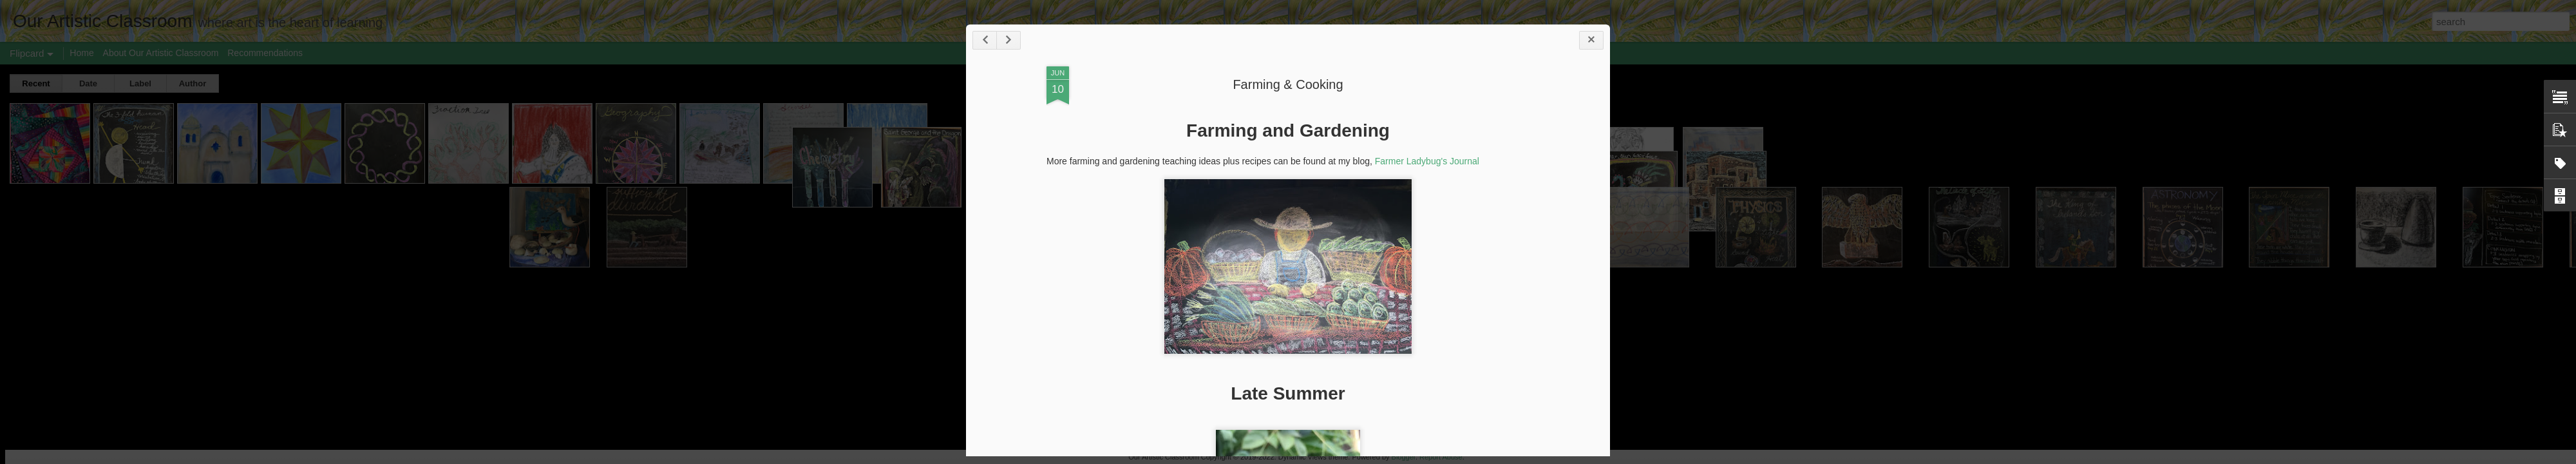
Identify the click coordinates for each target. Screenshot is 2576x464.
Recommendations (265, 53)
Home (81, 53)
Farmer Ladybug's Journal (1427, 161)
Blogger (1404, 457)
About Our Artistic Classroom (161, 53)
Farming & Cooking (1288, 84)
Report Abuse (1441, 457)
